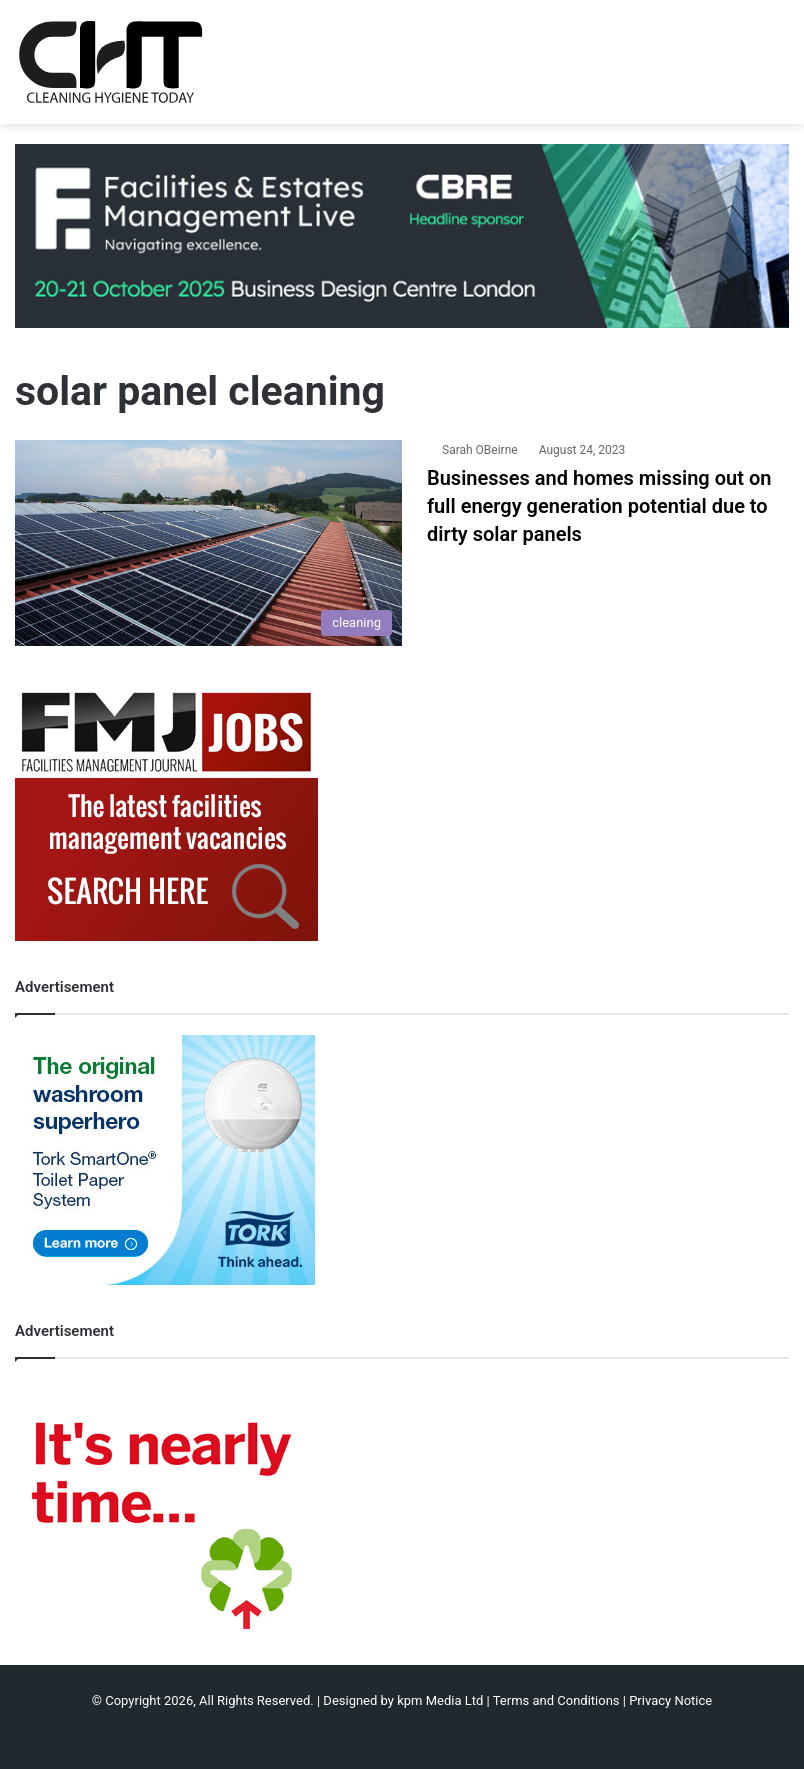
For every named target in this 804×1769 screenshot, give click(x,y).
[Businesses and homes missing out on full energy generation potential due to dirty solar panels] (208, 543)
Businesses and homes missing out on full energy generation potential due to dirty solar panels (599, 506)
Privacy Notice (670, 1700)
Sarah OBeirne (480, 450)
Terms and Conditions (556, 1700)
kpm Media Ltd (440, 1700)
